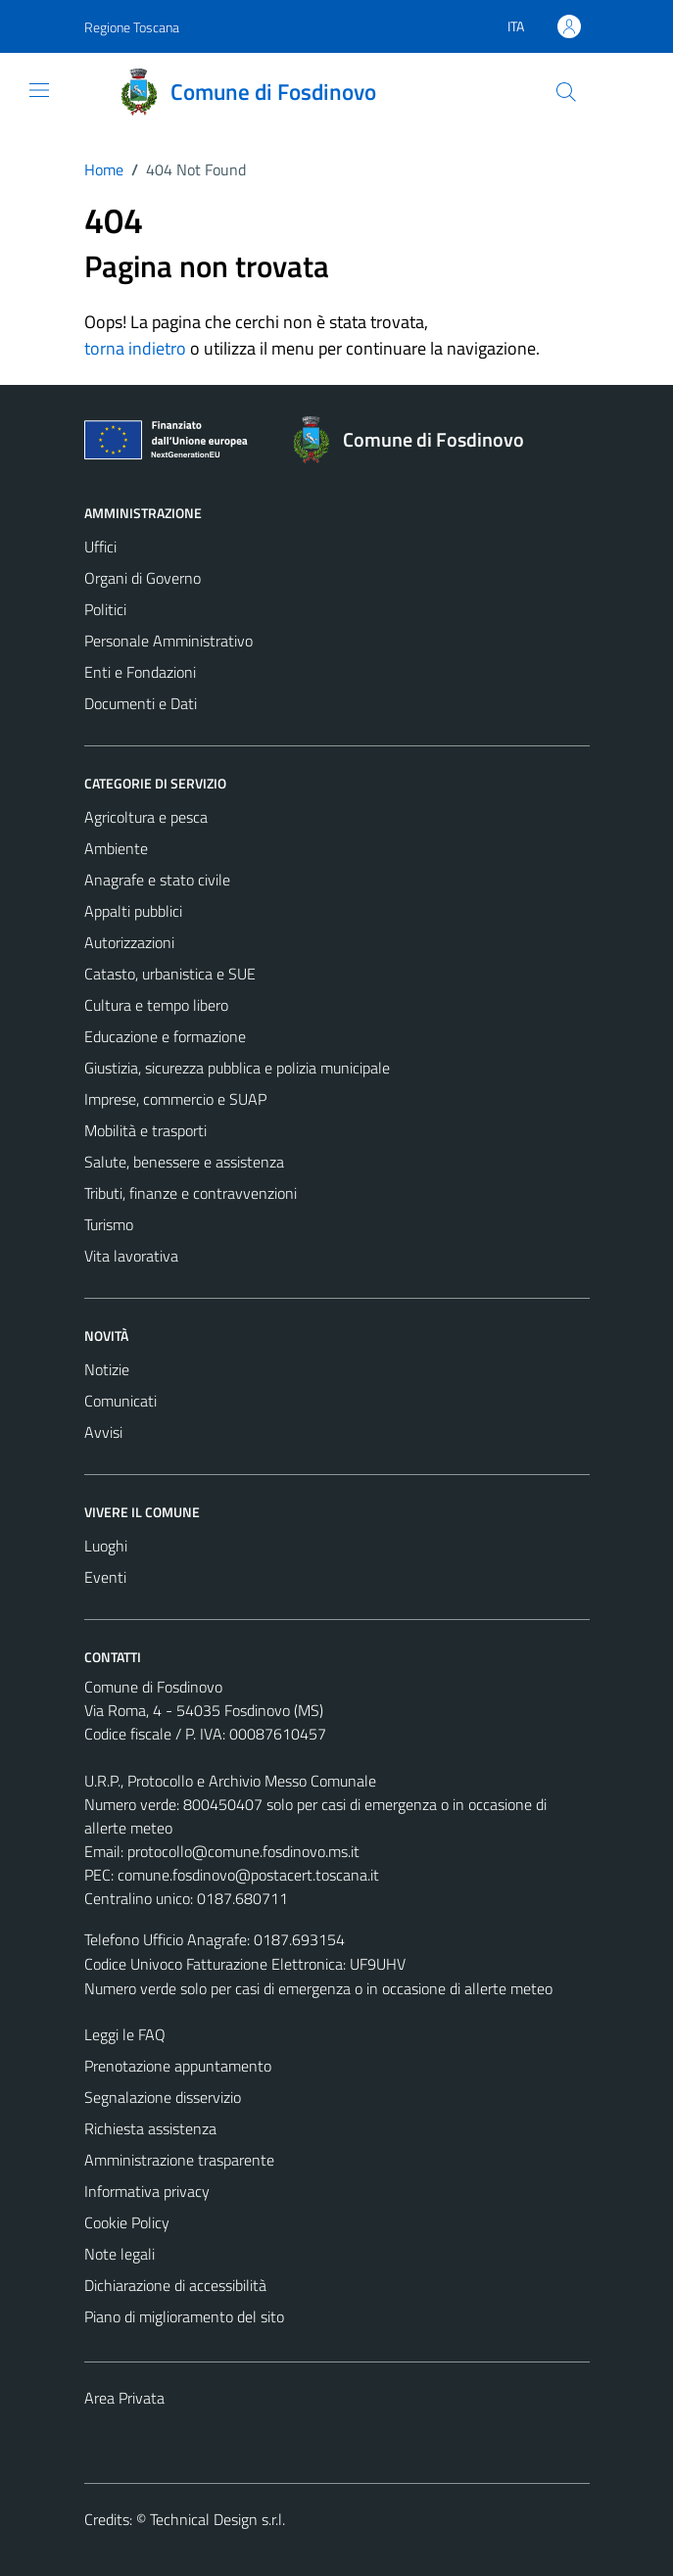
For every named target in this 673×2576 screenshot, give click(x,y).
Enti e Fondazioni (140, 672)
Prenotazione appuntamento (177, 2065)
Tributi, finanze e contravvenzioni (190, 1193)
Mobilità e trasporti (145, 1130)
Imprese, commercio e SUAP (175, 1099)
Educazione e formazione (165, 1036)
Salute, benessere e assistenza (184, 1161)
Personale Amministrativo (168, 640)
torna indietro (135, 348)
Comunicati (120, 1400)
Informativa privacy (147, 2191)
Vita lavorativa (131, 1255)
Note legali (119, 2254)
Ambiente (116, 848)
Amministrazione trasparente (179, 2159)
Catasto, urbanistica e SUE (170, 973)
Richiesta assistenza (150, 2128)
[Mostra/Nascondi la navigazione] (39, 90)
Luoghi (105, 1545)
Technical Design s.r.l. (217, 2519)
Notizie (106, 1369)
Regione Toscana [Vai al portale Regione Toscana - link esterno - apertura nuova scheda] (131, 27)
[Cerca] (565, 92)
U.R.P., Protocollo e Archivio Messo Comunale (230, 1780)
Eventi (105, 1577)
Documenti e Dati (140, 703)
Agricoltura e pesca (146, 817)
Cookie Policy (126, 2222)
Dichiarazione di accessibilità (175, 2285)
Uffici (100, 546)
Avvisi (103, 1432)
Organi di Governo (142, 578)
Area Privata (124, 2397)
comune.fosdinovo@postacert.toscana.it (248, 1874)
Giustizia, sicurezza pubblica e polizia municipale (237, 1067)
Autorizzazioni (129, 942)
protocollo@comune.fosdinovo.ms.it (243, 1851)
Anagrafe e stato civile (157, 879)
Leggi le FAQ (125, 2034)
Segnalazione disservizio (162, 2097)
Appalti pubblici (133, 911)
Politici (105, 609)
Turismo (108, 1224)
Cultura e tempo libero (156, 1005)
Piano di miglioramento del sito (184, 2316)
